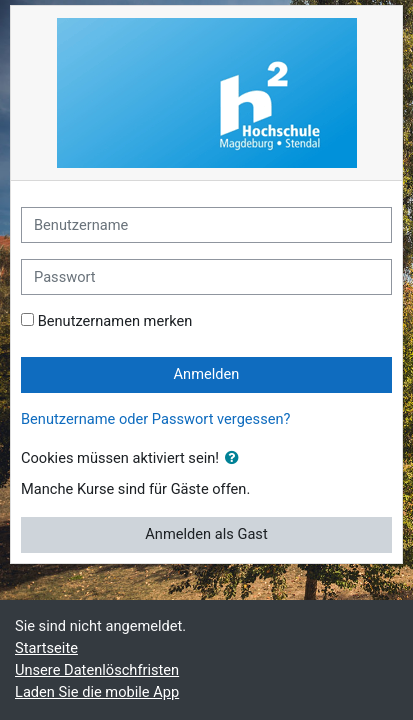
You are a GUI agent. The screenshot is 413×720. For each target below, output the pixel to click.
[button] (236, 459)
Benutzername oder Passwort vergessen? (155, 419)
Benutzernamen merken (115, 321)
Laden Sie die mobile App (97, 692)
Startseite (46, 648)
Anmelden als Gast (206, 534)
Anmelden (207, 374)
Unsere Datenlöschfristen (97, 670)
